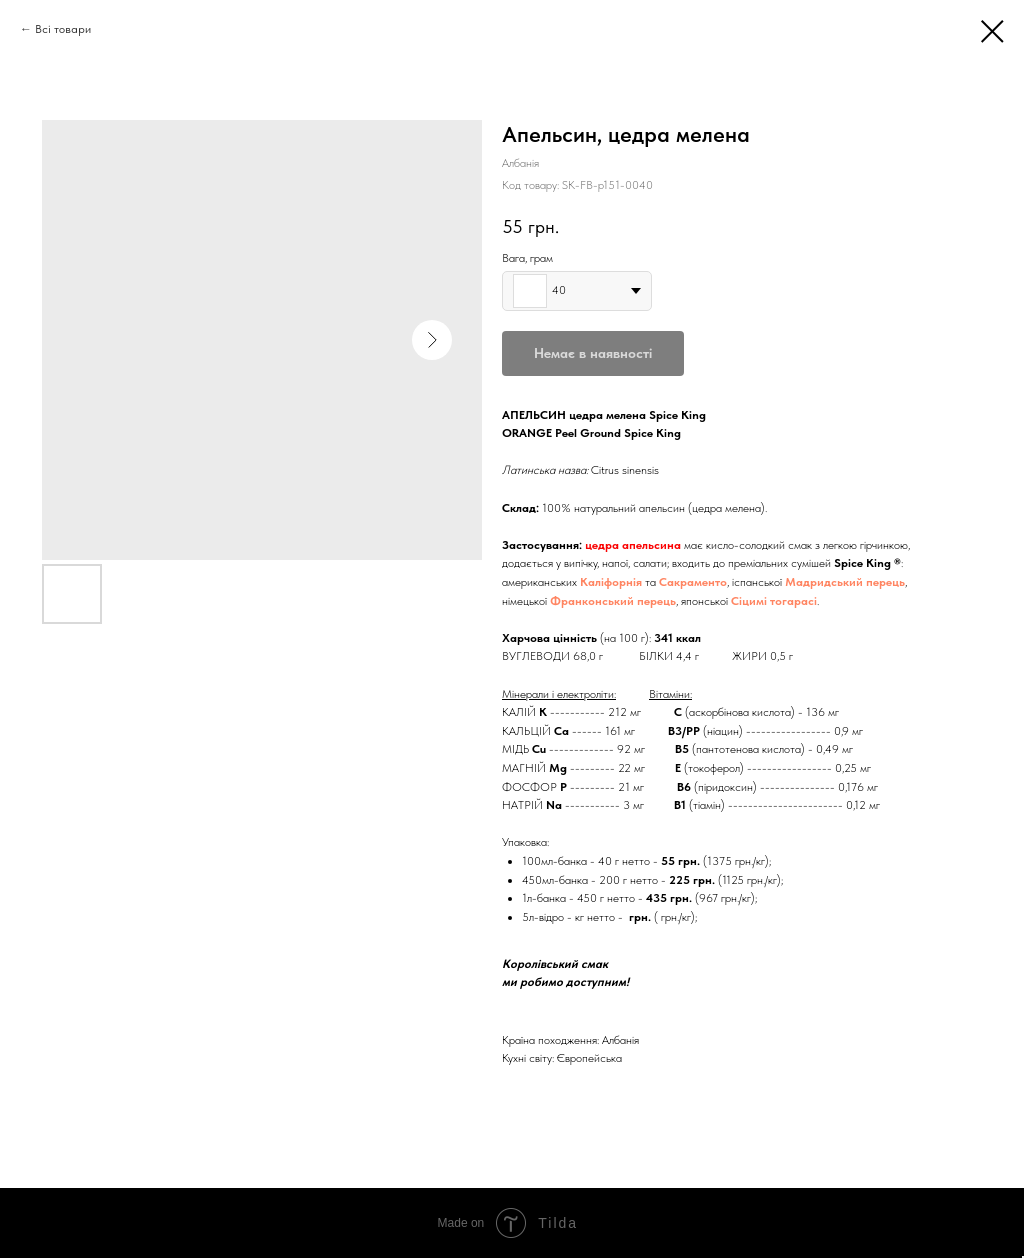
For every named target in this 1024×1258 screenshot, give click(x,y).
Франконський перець (613, 601)
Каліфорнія (611, 582)
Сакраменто (693, 582)
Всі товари (63, 29)
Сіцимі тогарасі (774, 601)
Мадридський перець (845, 582)
